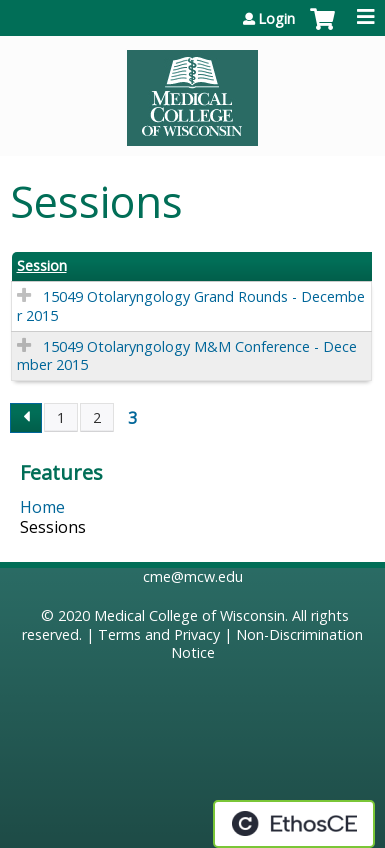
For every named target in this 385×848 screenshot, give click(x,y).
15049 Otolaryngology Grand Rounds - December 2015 (191, 306)
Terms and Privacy (159, 634)
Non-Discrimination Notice (267, 644)
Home (42, 507)
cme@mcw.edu (193, 576)
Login (276, 19)
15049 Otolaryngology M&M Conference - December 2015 (187, 356)
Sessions (53, 527)
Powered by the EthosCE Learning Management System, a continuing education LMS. (294, 824)
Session (42, 266)
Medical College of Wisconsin (189, 615)
